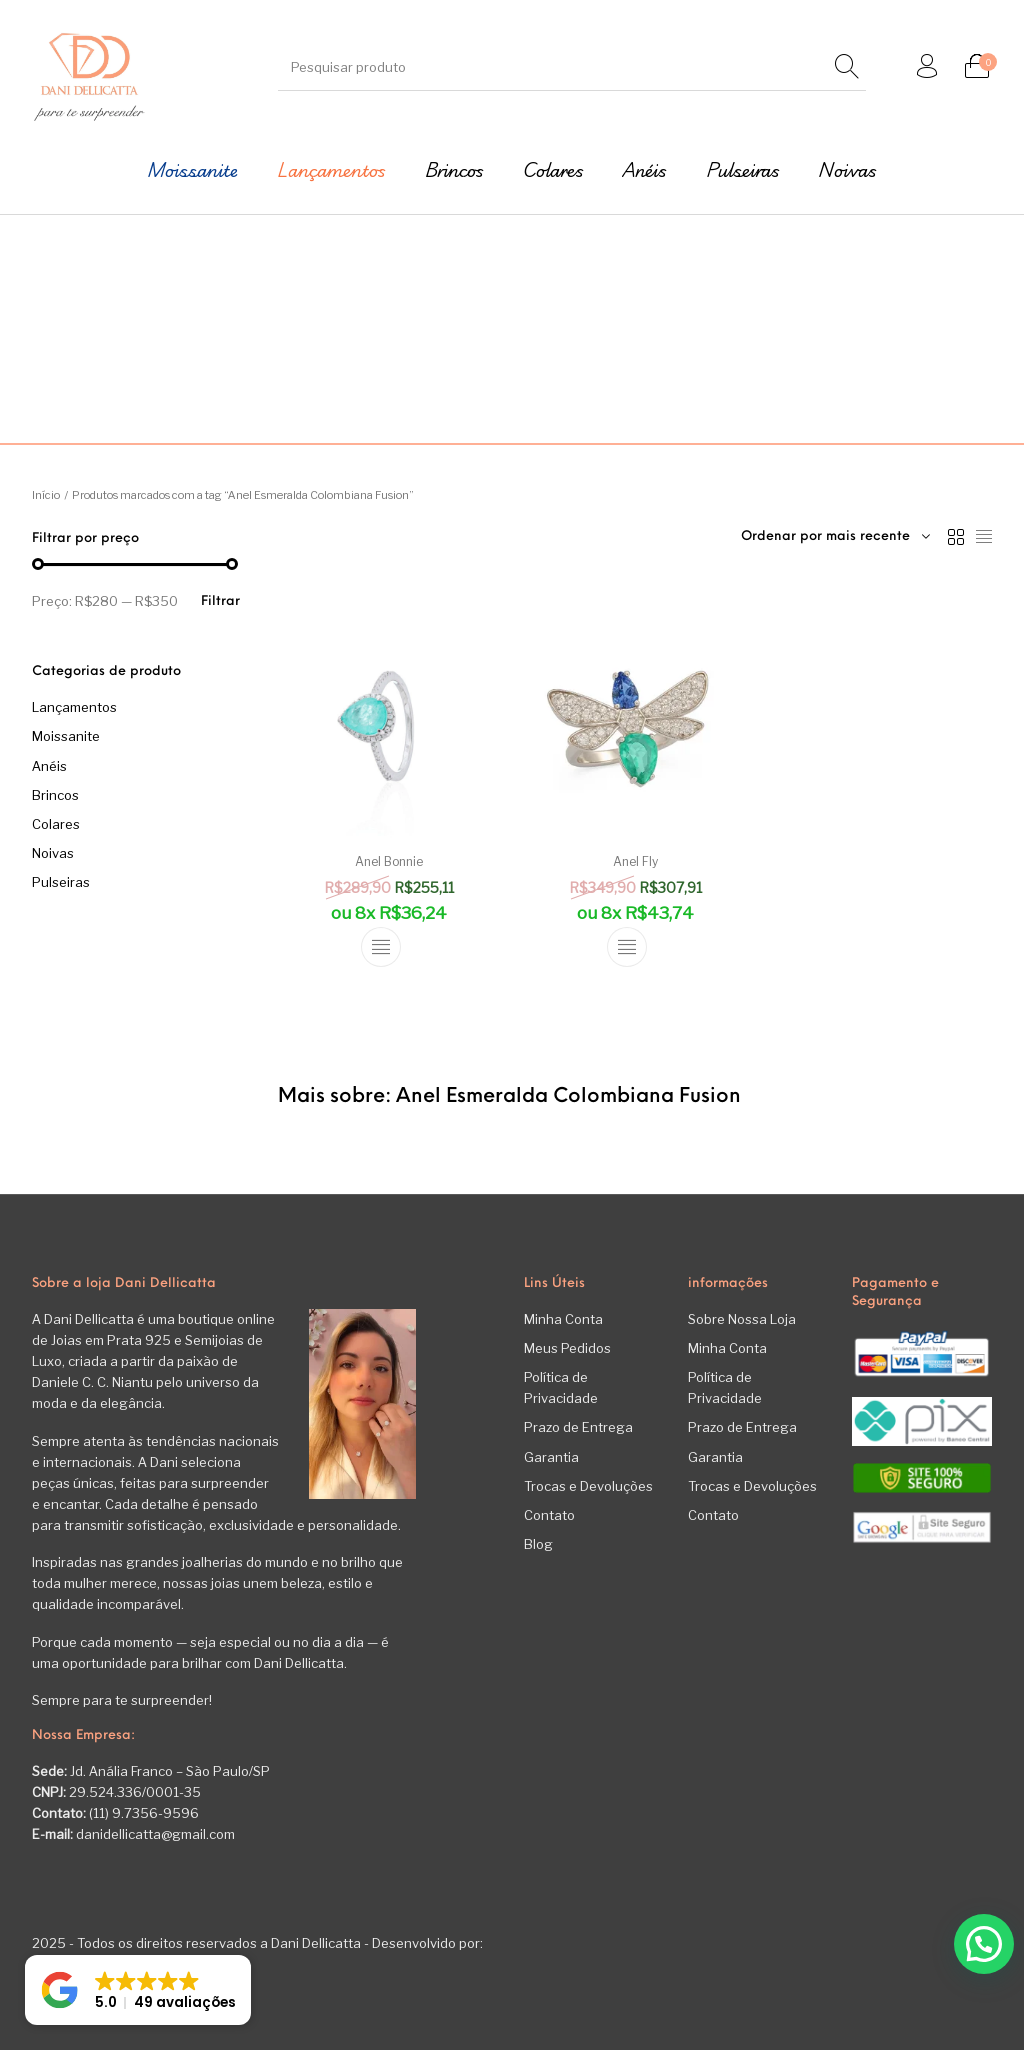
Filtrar (220, 601)
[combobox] (835, 537)
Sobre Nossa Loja (742, 1319)
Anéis (49, 766)
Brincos (55, 795)
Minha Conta (563, 1319)
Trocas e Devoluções (588, 1486)
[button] (984, 1944)
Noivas (53, 853)
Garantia (551, 1457)
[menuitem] (193, 170)
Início (46, 495)
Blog (538, 1544)
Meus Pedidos (567, 1348)
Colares (56, 824)
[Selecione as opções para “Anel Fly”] (627, 947)
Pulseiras (61, 882)
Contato (549, 1515)
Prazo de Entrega (578, 1427)
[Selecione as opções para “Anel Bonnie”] (381, 947)
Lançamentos (74, 707)
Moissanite (66, 736)
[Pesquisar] (846, 67)
